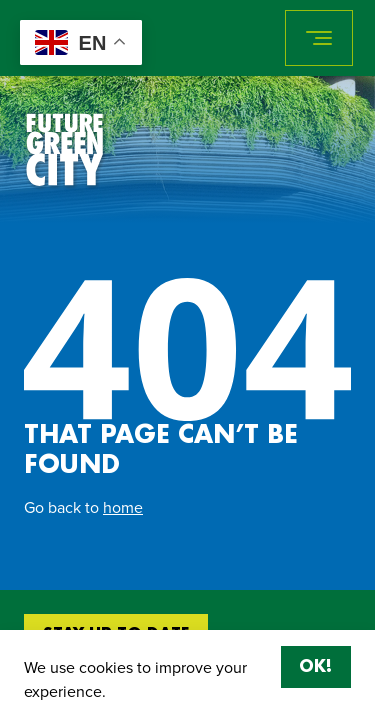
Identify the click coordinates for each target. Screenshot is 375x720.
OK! (315, 667)
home (123, 507)
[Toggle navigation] (319, 38)
